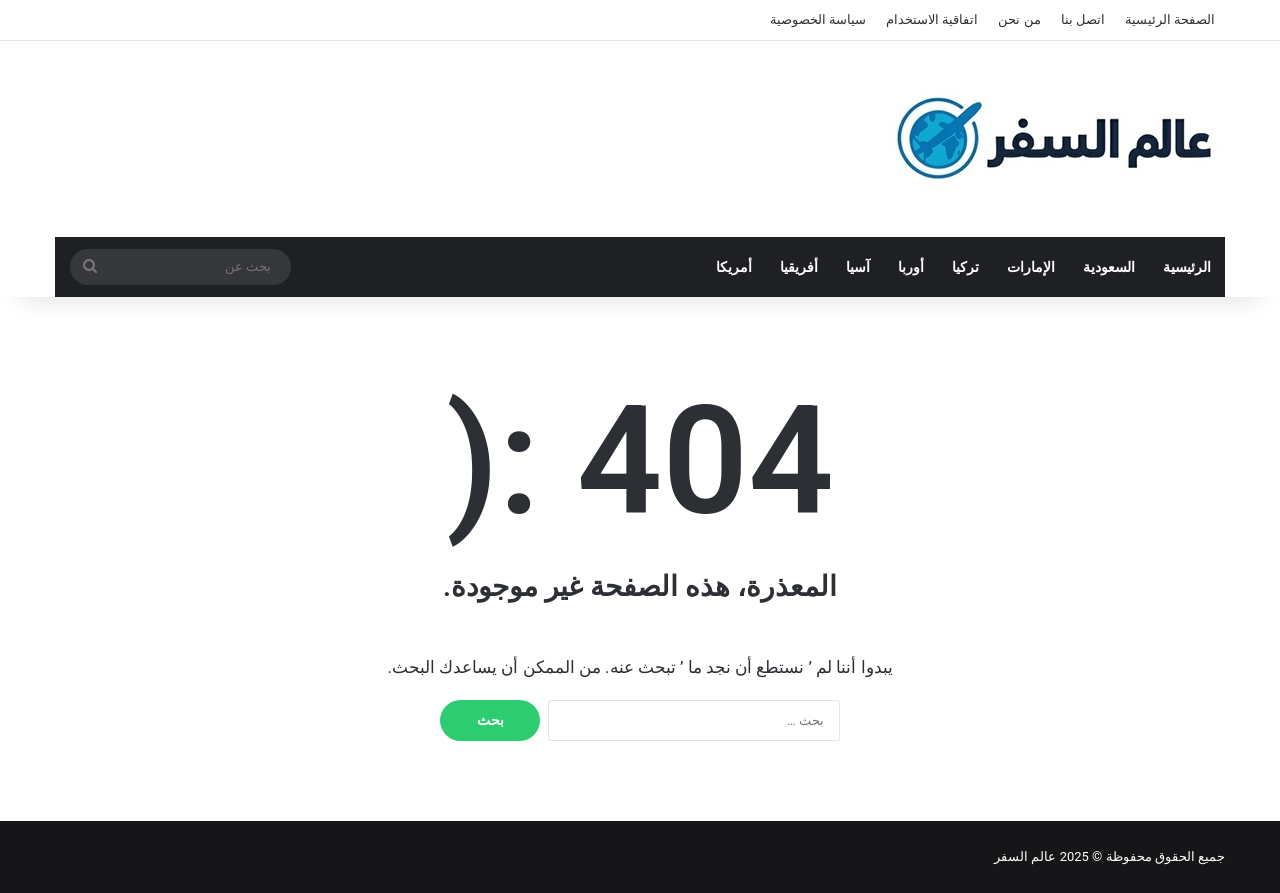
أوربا (911, 267)
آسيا (858, 267)
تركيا (965, 267)
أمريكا (734, 267)
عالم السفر (1025, 856)
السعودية (1109, 267)
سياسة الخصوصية (818, 19)
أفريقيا (799, 267)
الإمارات (1031, 267)
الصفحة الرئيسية (1170, 19)
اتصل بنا (1083, 19)
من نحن (1019, 19)
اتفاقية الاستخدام (932, 19)
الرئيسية (1187, 267)
